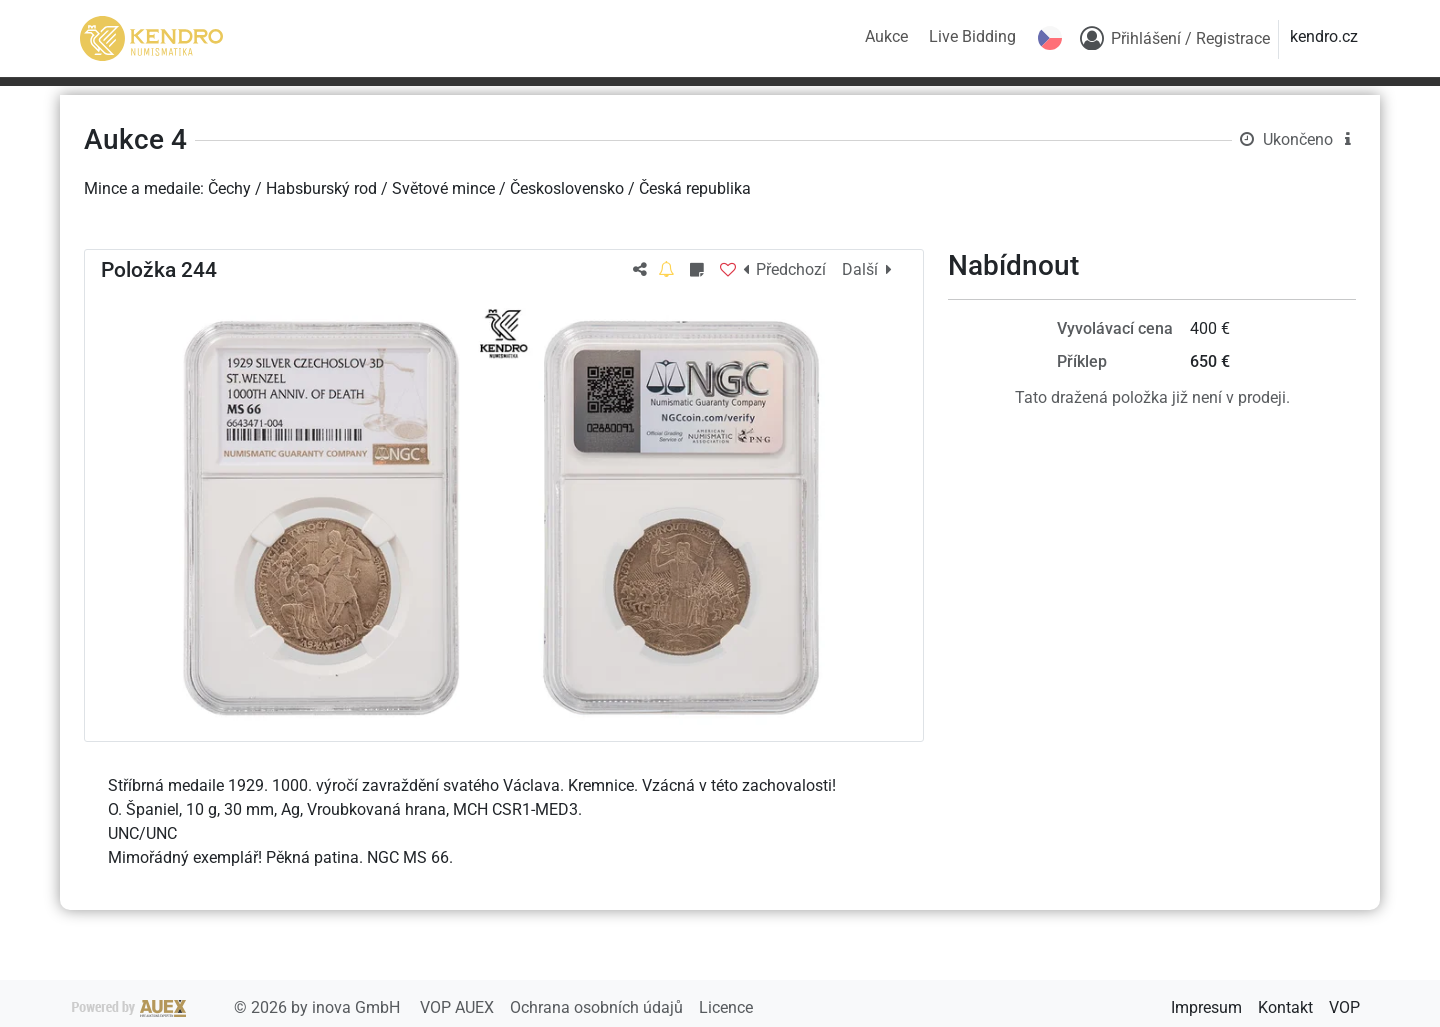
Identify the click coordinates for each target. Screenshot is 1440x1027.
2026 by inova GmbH (238, 1007)
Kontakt (1285, 1007)
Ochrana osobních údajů (598, 1007)
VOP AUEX (459, 1007)
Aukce (886, 36)
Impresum (1206, 1007)
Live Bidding (972, 36)
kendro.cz (1324, 36)
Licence (726, 1007)
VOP (1344, 1007)
